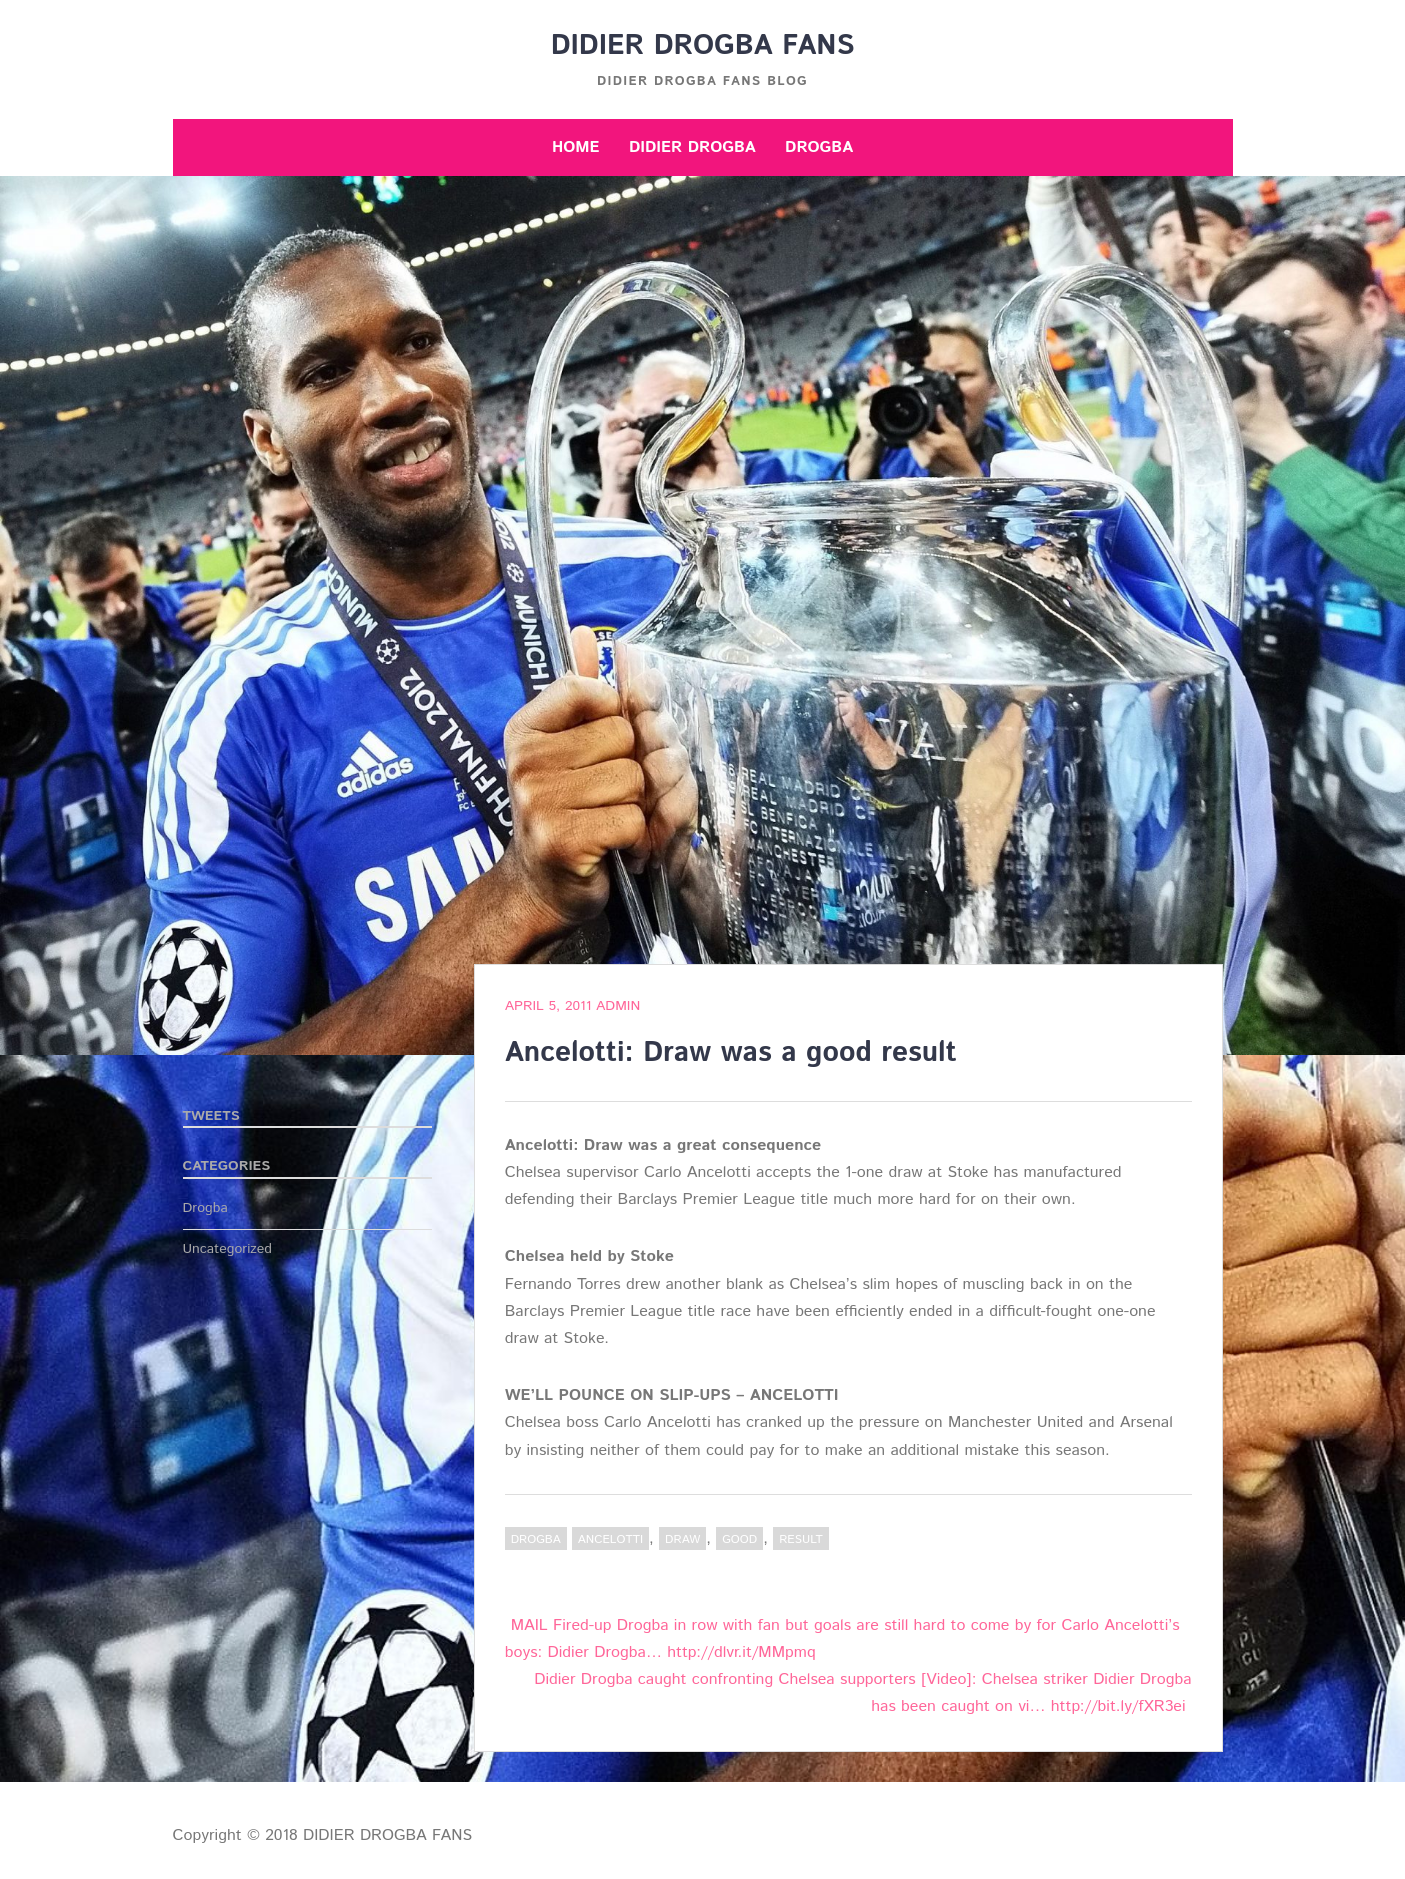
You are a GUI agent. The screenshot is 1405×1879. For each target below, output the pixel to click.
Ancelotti (610, 1539)
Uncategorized (228, 1249)
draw (682, 1539)
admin (618, 1006)
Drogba (819, 147)
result (801, 1539)
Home (576, 147)
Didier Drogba (692, 147)
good (739, 1539)
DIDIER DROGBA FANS (703, 46)
